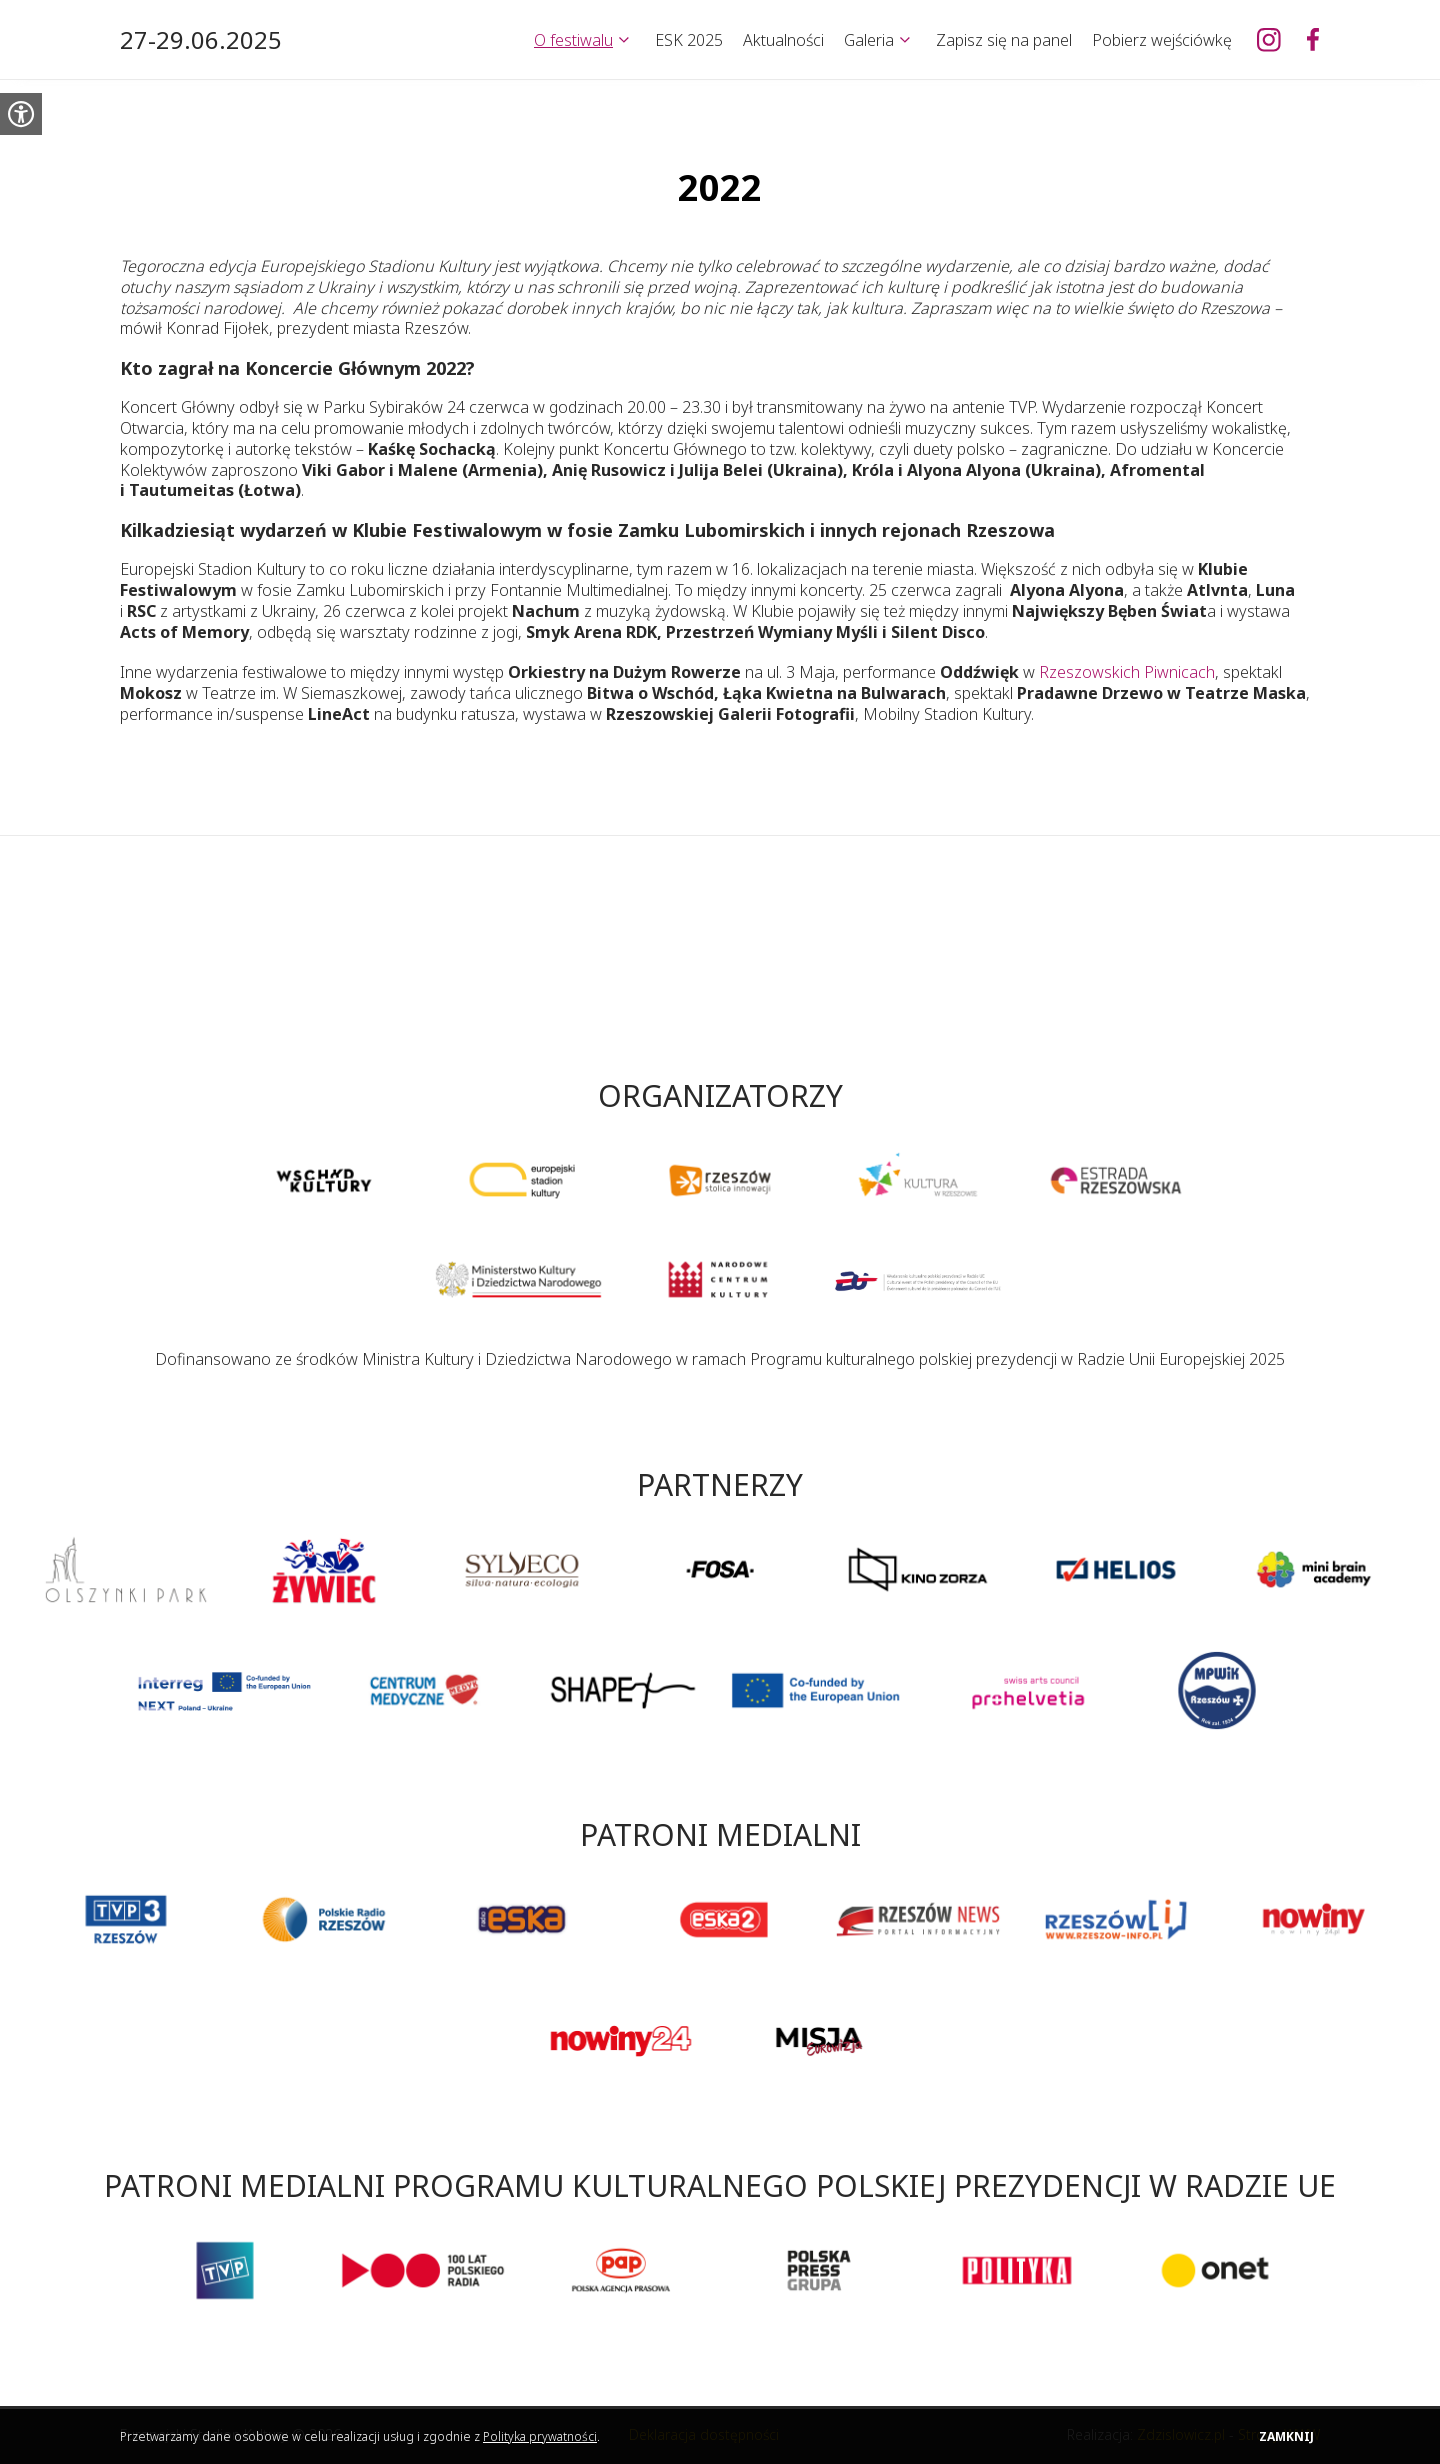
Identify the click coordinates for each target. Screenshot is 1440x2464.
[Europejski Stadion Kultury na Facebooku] (1313, 40)
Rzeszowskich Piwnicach (1127, 672)
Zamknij (1286, 2436)
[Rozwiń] (624, 40)
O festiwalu (573, 40)
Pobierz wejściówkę (1162, 40)
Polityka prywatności (540, 2436)
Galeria (869, 40)
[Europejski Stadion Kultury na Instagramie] (1269, 40)
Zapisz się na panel (1004, 40)
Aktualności (783, 40)
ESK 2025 (689, 40)
